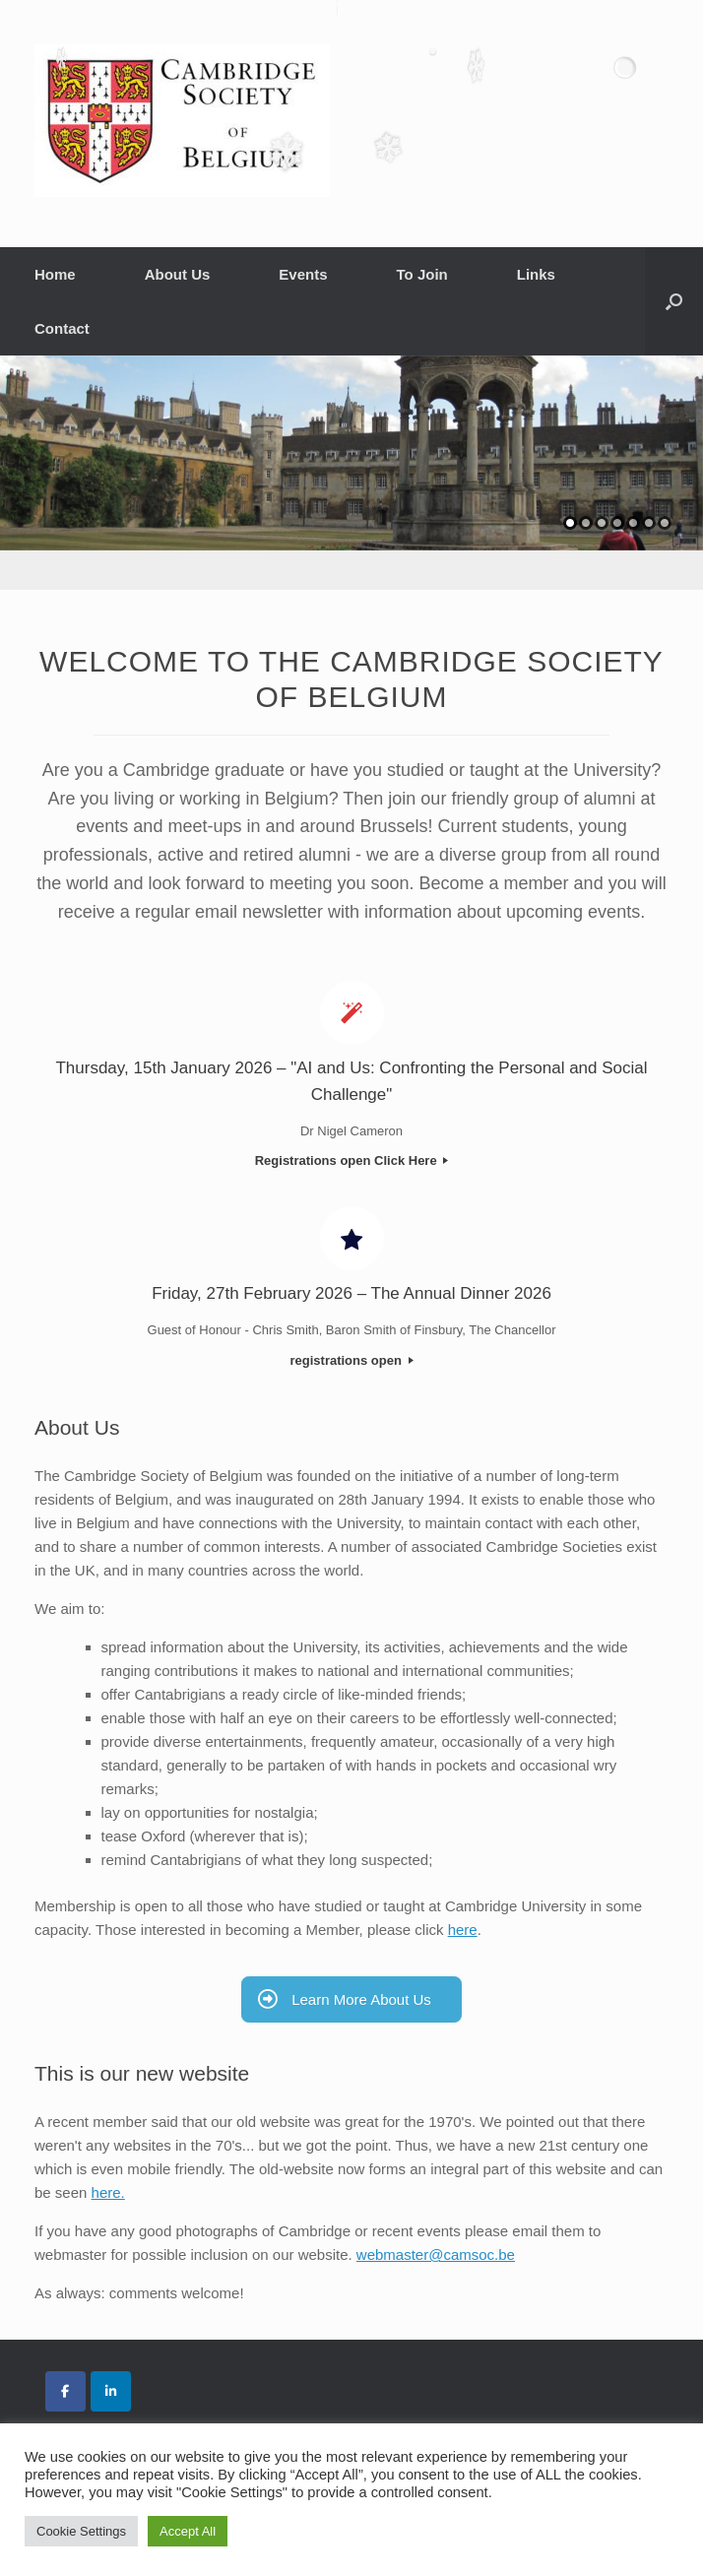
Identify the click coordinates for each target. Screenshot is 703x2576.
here (463, 1929)
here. (108, 2192)
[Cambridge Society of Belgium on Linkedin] (111, 2391)
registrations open (351, 1360)
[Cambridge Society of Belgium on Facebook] (65, 2391)
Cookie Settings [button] (81, 2531)
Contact (62, 328)
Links (536, 274)
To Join (422, 274)
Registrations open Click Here (352, 1160)
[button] (674, 301)
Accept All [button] (188, 2531)
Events (303, 274)
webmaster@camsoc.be (435, 2254)
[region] (351, 472)
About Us (178, 274)
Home (55, 274)
